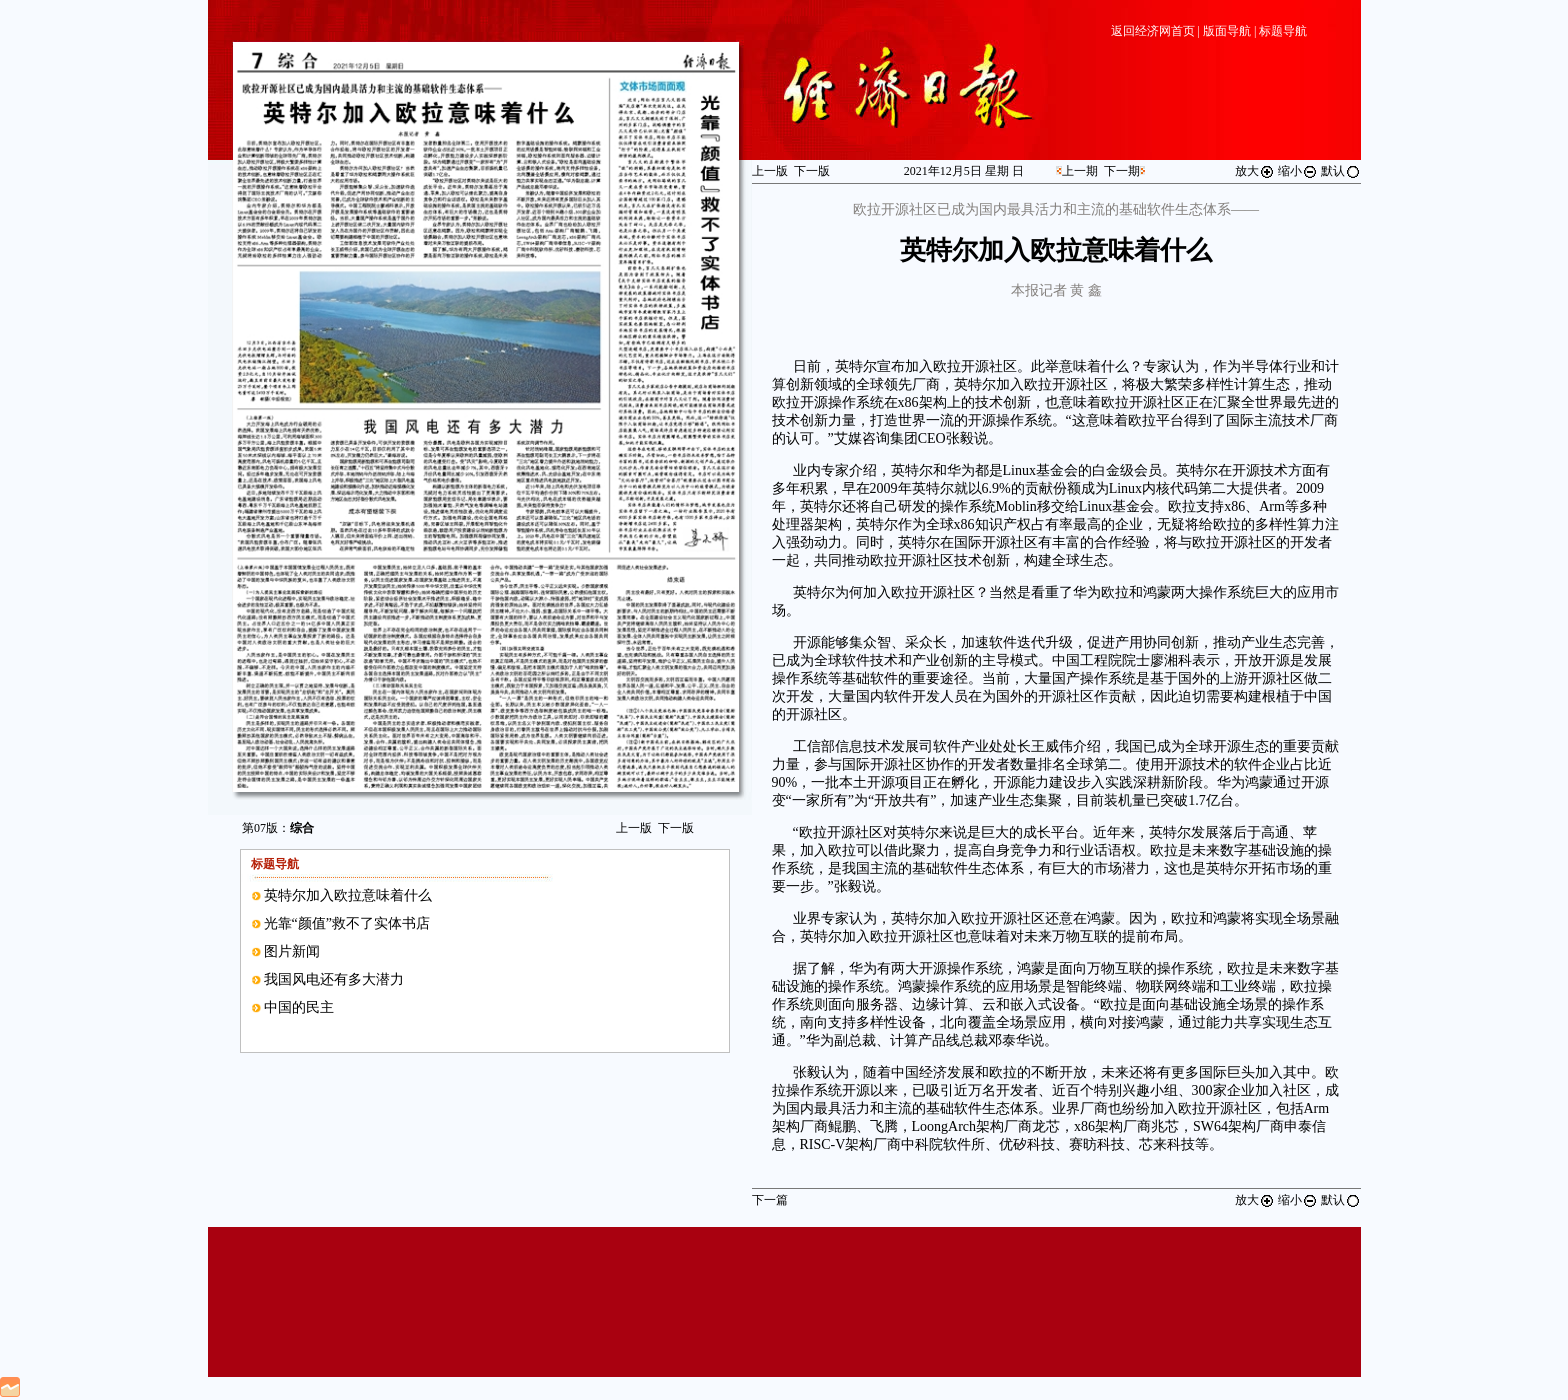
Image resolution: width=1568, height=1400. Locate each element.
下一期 (1122, 171)
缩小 (1298, 171)
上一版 (634, 828)
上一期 (1080, 171)
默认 (1341, 171)
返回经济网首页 (1153, 31)
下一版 (676, 828)
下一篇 (770, 1200)
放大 (1255, 171)
